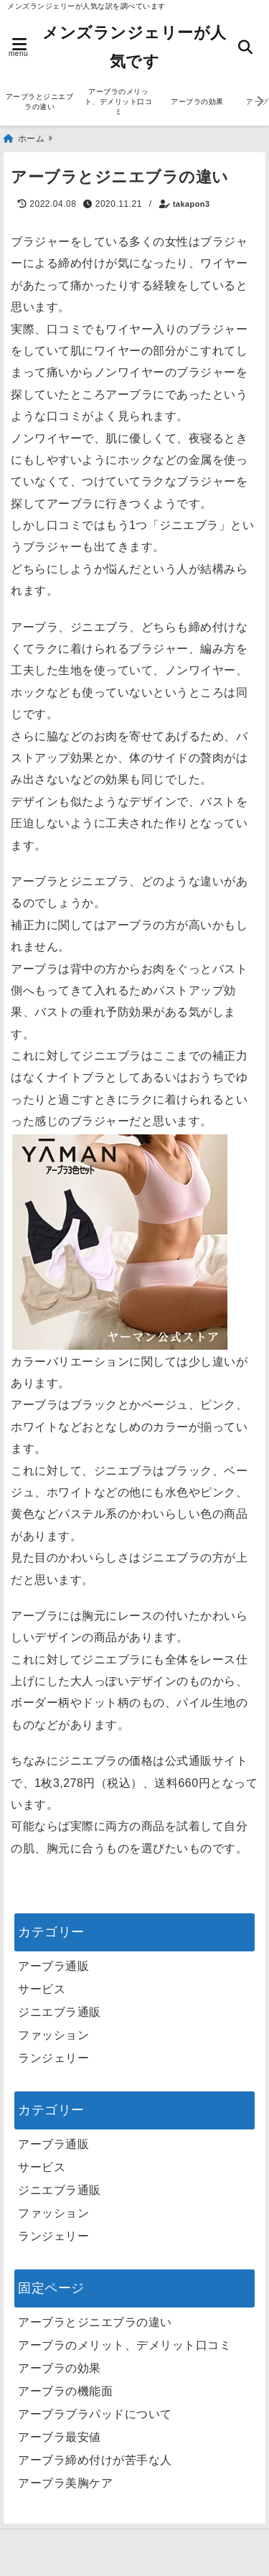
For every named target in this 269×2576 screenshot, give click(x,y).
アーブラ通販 (53, 1966)
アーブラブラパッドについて (95, 2414)
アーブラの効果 (197, 102)
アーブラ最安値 (59, 2437)
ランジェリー (53, 2058)
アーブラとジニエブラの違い (40, 102)
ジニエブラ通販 (59, 2012)
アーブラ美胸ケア (65, 2483)
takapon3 (191, 204)
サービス (41, 1989)
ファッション (53, 2035)
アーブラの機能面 (65, 2391)
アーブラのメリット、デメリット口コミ (119, 102)
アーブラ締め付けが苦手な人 (95, 2460)
